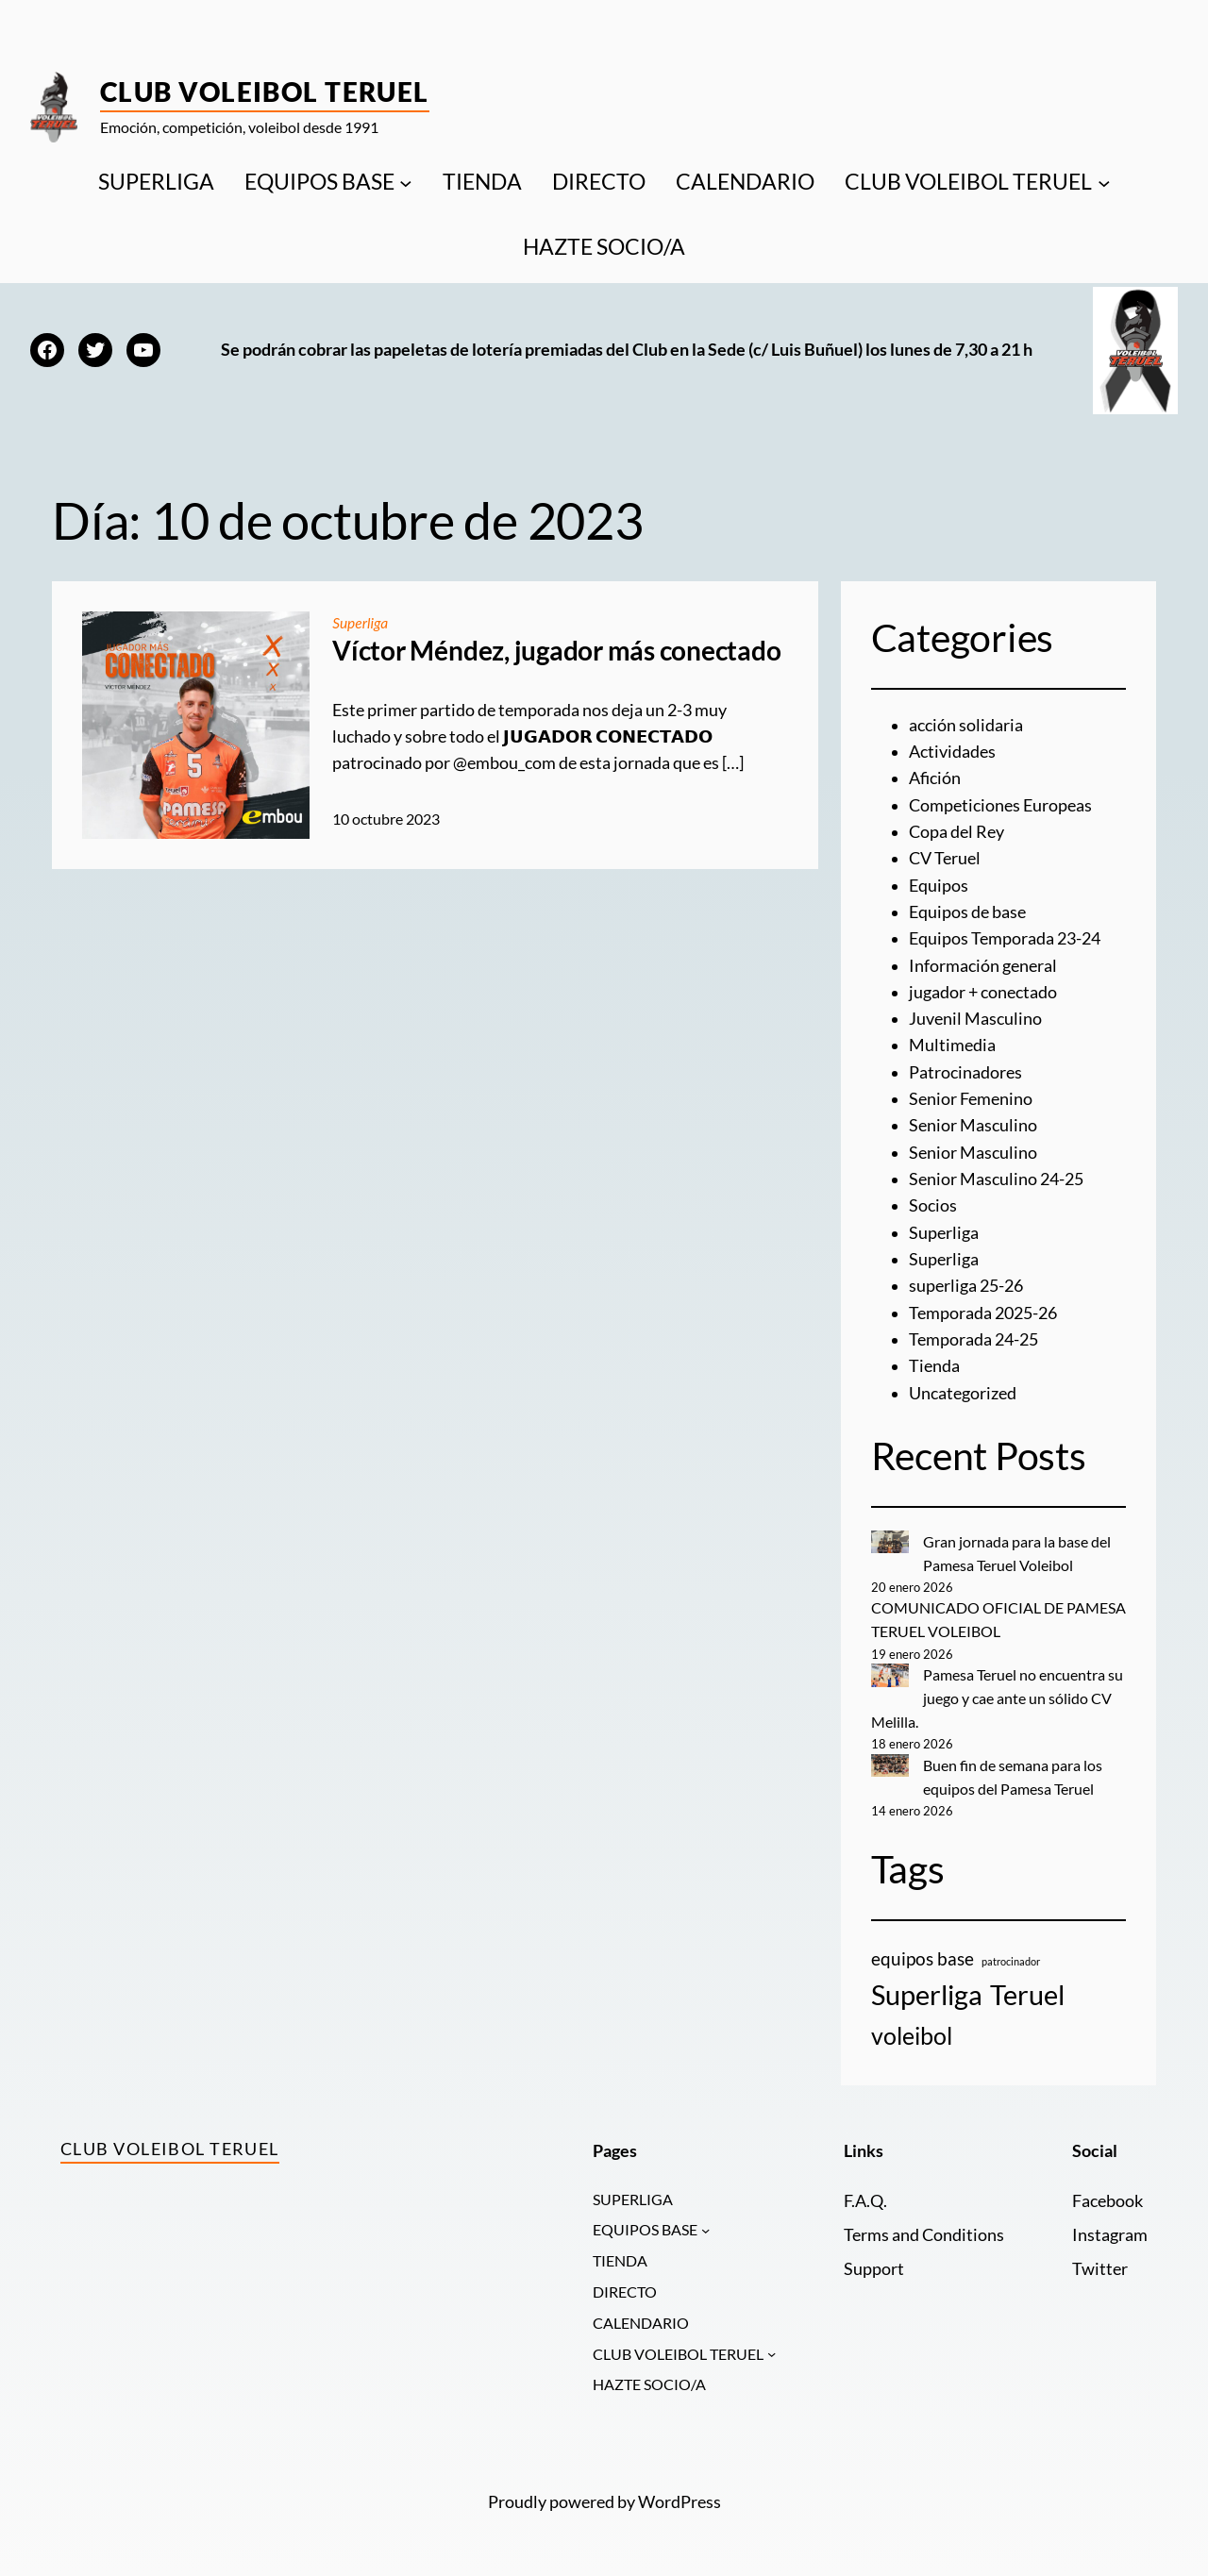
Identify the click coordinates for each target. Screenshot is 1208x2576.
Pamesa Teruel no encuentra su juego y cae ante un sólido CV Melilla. (997, 1698)
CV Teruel (945, 858)
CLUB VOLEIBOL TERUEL (968, 181)
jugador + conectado (983, 992)
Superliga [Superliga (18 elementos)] (926, 1995)
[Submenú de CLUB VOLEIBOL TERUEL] (1104, 182)
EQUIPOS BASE (319, 181)
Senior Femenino (970, 1099)
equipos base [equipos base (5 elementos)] (922, 1958)
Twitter (1100, 2269)
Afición (935, 778)
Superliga (360, 622)
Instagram (1110, 2235)
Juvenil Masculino (975, 1019)
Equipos (938, 885)
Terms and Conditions (924, 2235)
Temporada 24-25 (973, 1339)
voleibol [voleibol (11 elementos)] (911, 2035)
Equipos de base (967, 912)
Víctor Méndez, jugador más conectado (556, 650)
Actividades (952, 751)
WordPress (679, 2504)
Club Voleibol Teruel (264, 91)
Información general (983, 966)
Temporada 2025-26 (983, 1313)
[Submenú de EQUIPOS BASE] (405, 182)
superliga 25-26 (966, 1286)
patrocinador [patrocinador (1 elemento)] (1011, 1961)
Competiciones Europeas (1000, 805)
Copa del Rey (956, 832)
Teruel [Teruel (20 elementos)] (1027, 1994)
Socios (933, 1205)
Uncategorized (962, 1393)
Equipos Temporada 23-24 (1004, 938)
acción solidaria (966, 725)
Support (874, 2269)
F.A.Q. (865, 2201)
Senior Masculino (973, 1125)
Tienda (934, 1366)
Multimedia (952, 1045)
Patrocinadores (965, 1072)
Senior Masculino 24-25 (996, 1179)
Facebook (1107, 2201)
